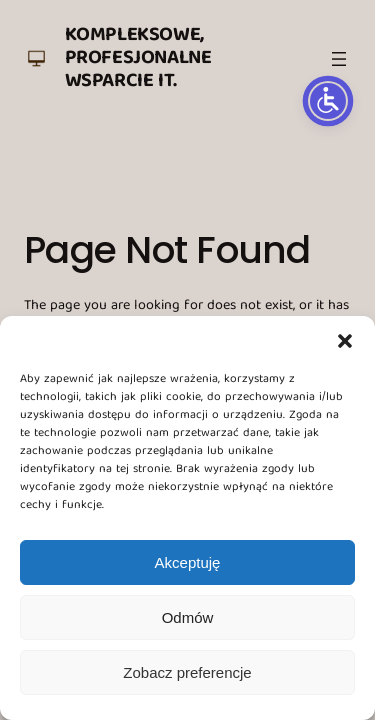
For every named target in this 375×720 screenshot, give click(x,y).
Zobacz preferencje (187, 672)
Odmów (188, 617)
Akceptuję (188, 562)
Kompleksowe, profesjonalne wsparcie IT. (138, 58)
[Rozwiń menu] (339, 59)
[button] (345, 341)
